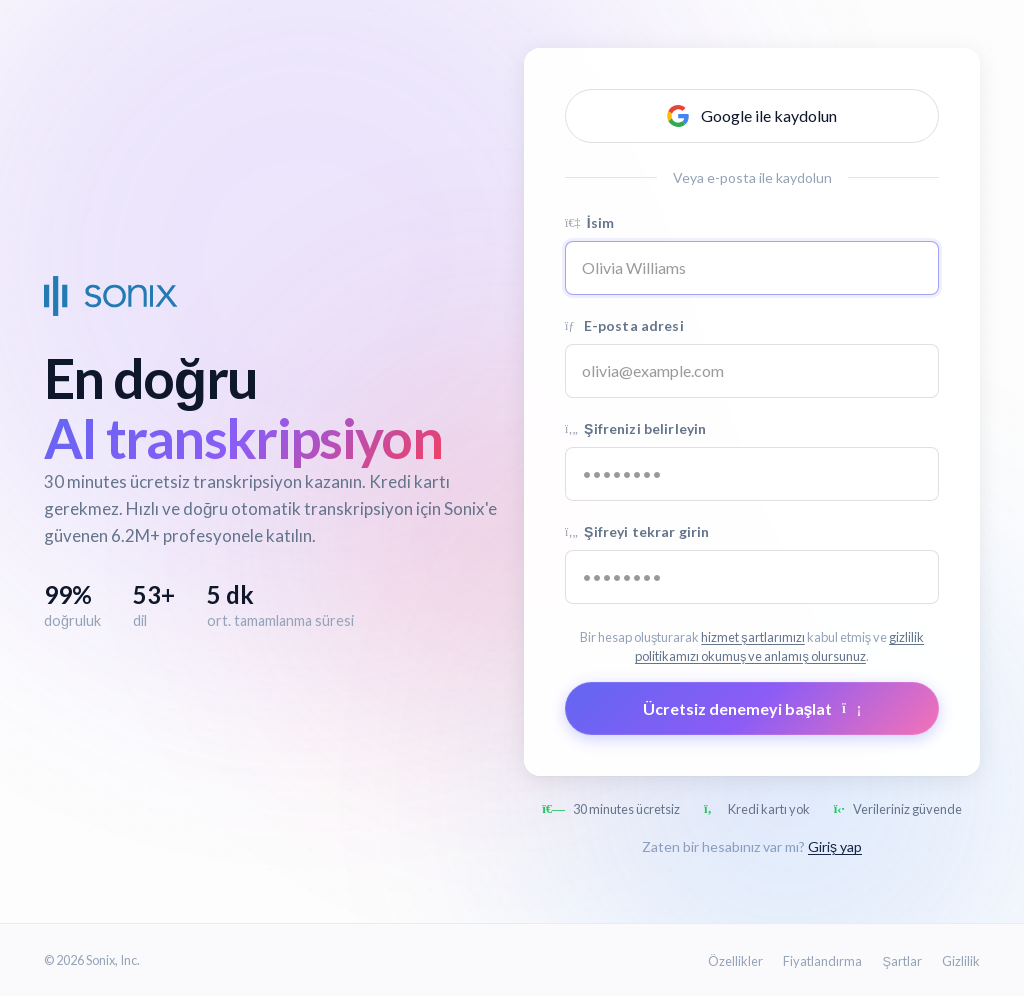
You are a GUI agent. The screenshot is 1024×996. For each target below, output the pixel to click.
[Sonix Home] (111, 296)
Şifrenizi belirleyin (635, 428)
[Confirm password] (752, 577)
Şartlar (902, 961)
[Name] (752, 268)
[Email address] (752, 371)
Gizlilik (961, 961)
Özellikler (735, 961)
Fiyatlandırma (822, 961)
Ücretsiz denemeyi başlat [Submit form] (752, 708)
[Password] (752, 474)
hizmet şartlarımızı (752, 637)
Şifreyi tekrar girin (637, 531)
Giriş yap (835, 846)
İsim (589, 222)
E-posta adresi (624, 325)
